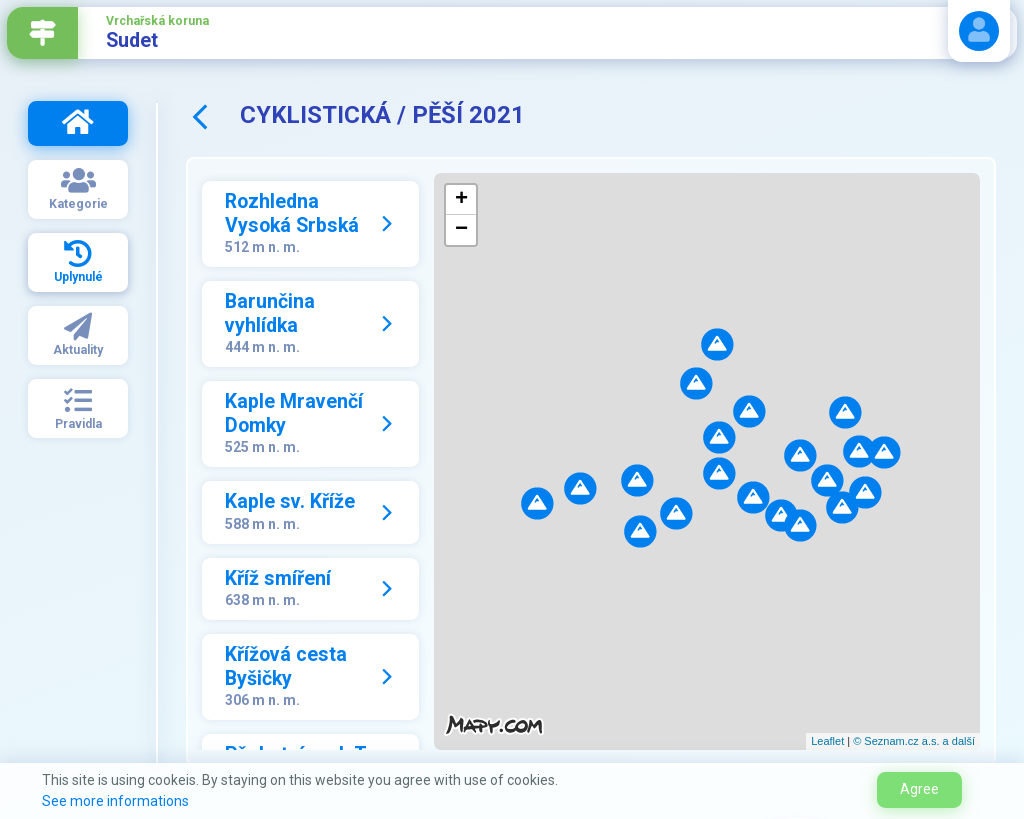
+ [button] (461, 200)
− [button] (461, 230)
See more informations (115, 801)
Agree (919, 789)
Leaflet (827, 741)
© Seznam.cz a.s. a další (914, 741)
